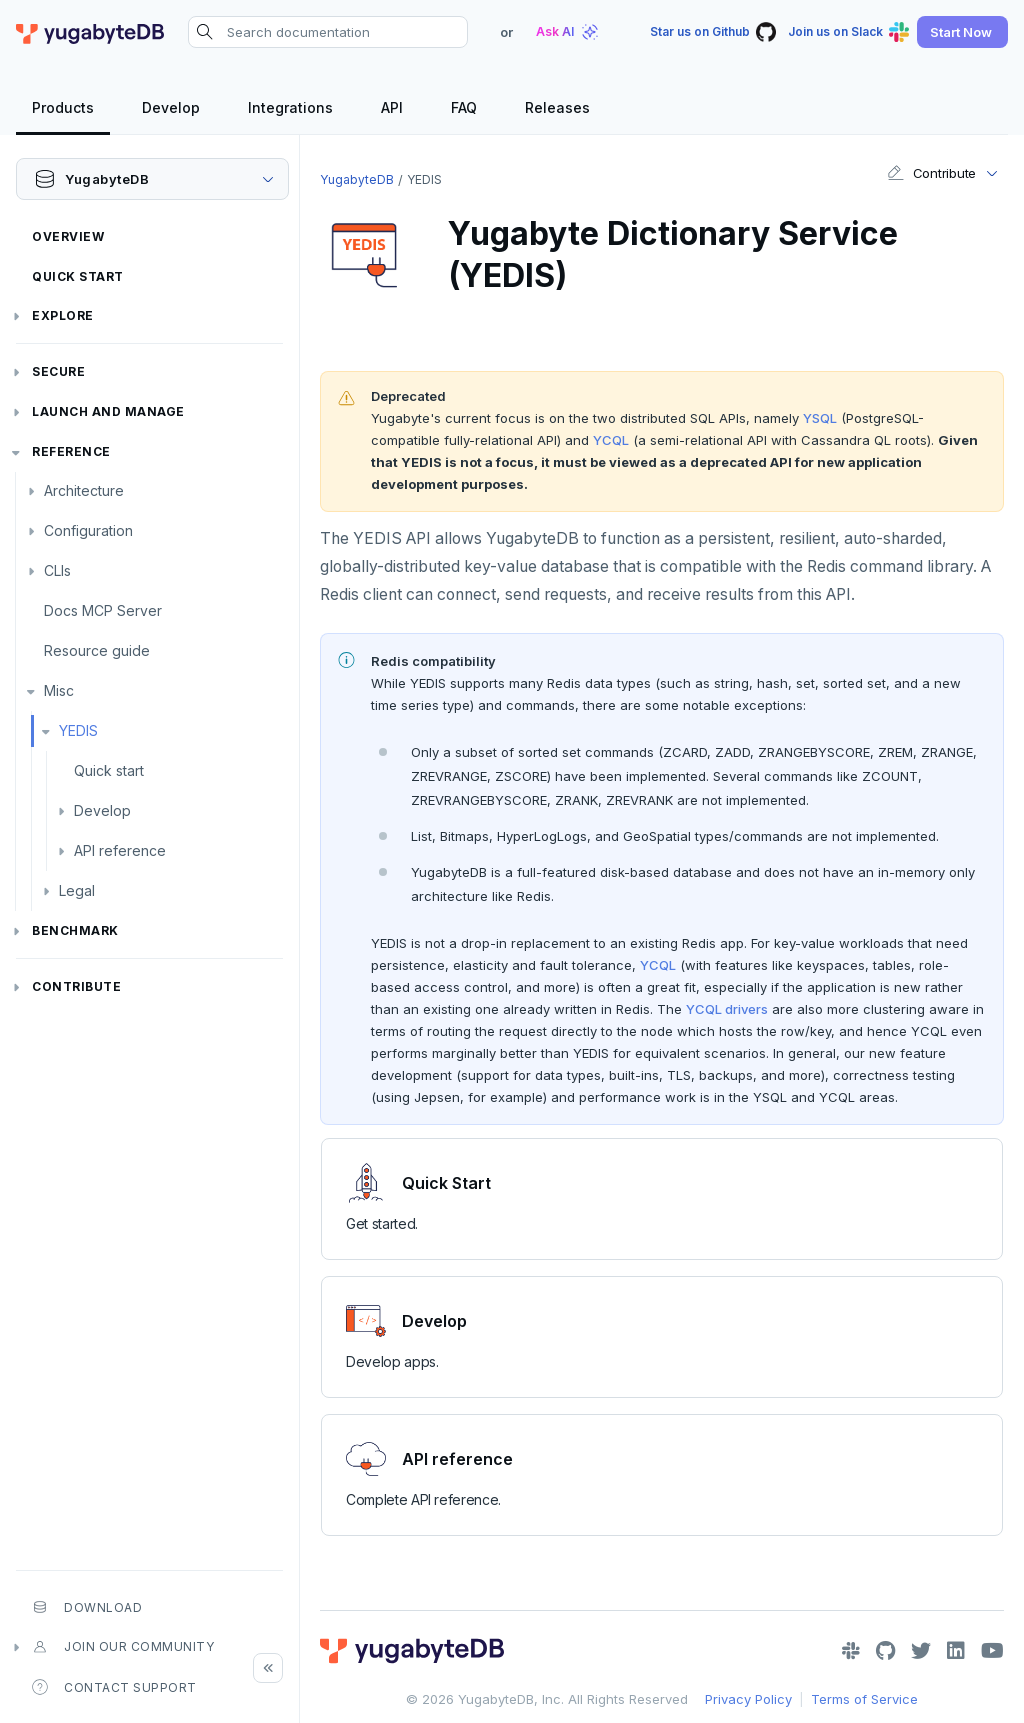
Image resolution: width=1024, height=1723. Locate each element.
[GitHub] (885, 1651)
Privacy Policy (748, 1699)
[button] (962, 32)
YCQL (611, 440)
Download (87, 1607)
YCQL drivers (727, 1009)
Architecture (84, 490)
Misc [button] (59, 690)
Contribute (76, 986)
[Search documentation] (328, 32)
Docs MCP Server (103, 610)
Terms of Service (864, 1699)
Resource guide (97, 650)
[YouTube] (992, 1651)
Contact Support (114, 1687)
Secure (58, 371)
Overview (68, 236)
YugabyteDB (357, 179)
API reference (120, 850)
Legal (77, 890)
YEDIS (78, 730)
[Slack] (851, 1651)
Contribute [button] (931, 173)
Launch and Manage (108, 411)
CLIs (57, 570)
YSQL (820, 418)
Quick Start (78, 276)
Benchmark (75, 930)
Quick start (109, 770)
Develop (102, 810)
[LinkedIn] (956, 1651)
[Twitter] (921, 1651)
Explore (63, 315)
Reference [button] (71, 451)
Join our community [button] (123, 1647)
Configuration (88, 530)
